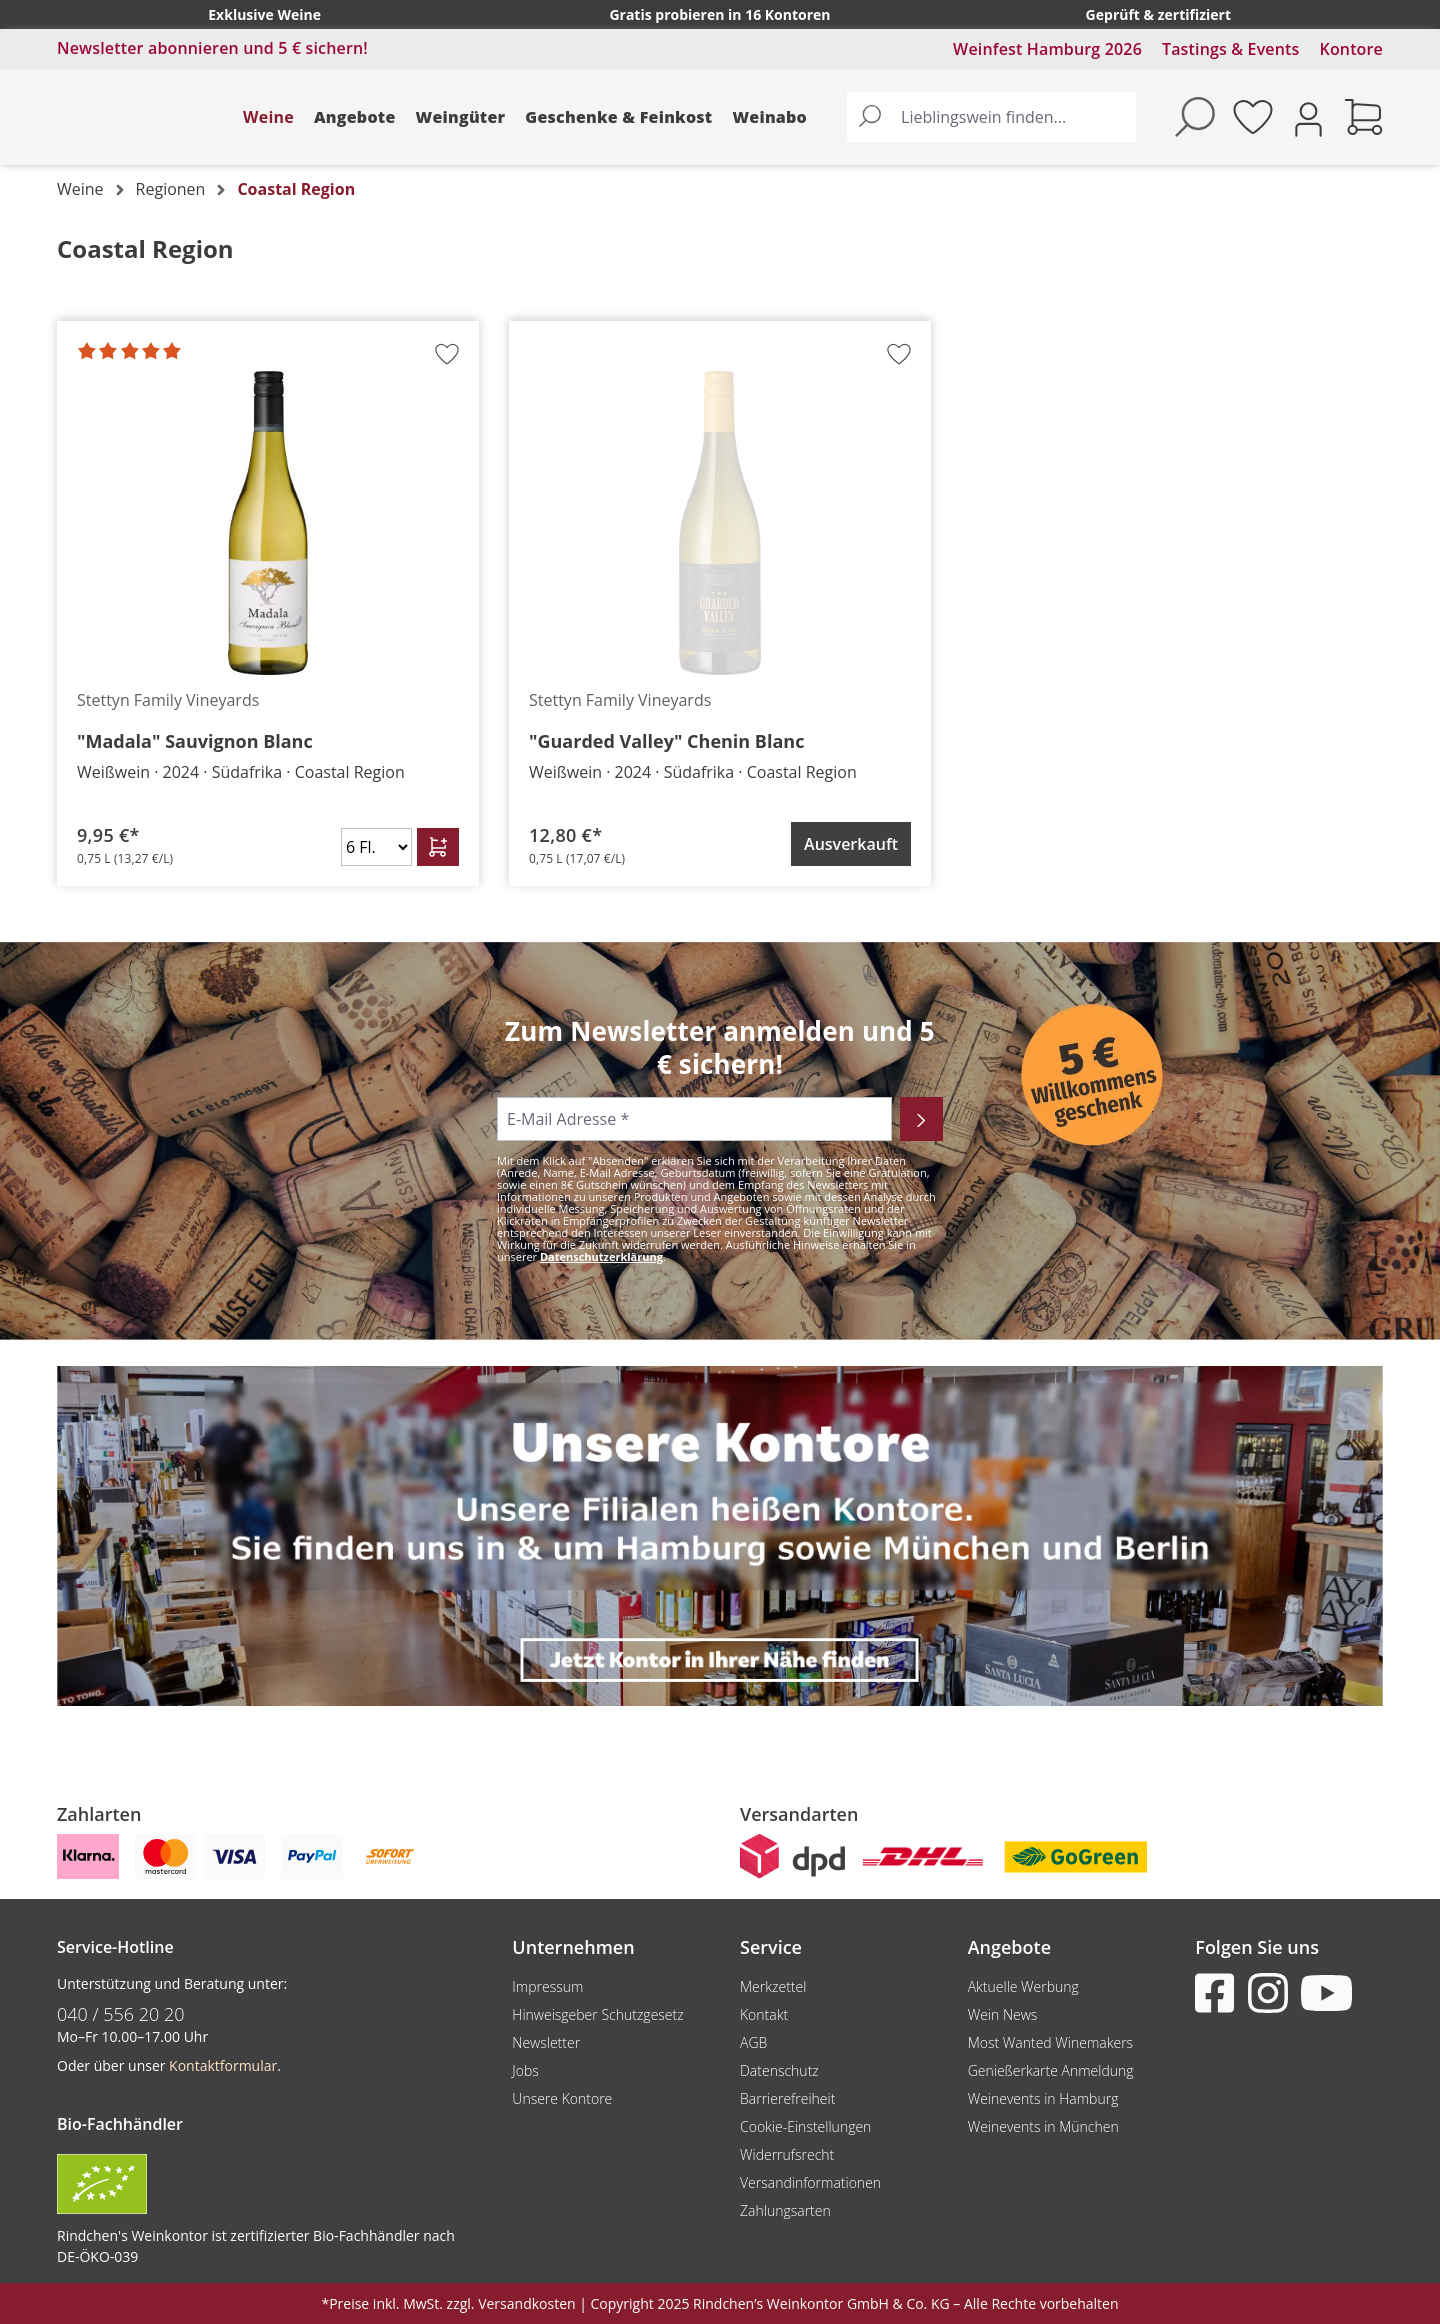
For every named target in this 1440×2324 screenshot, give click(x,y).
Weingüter (461, 117)
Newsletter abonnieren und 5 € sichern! (212, 48)
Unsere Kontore (562, 2098)
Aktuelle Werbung (1023, 1986)
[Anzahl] (376, 847)
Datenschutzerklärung (601, 1256)
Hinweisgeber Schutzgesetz (597, 2014)
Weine (268, 117)
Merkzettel (773, 1986)
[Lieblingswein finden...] (1014, 117)
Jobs (525, 2070)
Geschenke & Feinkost (618, 117)
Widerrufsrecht (787, 2154)
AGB (753, 2042)
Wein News (1003, 2014)
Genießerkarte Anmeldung (1051, 2070)
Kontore (1351, 49)
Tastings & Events (1231, 49)
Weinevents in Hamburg (1043, 2098)
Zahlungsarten (785, 2210)
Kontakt (764, 2014)
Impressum (547, 1986)
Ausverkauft (851, 844)
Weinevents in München (1043, 2126)
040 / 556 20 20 (121, 2014)
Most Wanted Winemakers (1050, 2042)
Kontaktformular (223, 2065)
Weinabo (769, 117)
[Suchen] (870, 117)
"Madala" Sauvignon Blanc (195, 741)
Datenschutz (779, 2070)
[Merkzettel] (1253, 117)
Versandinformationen (810, 2182)
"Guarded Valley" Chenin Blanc (666, 741)
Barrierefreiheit (787, 2098)
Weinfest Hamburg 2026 (1047, 49)
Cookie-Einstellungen (805, 2126)
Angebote (355, 117)
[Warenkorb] (1364, 117)
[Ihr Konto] (1308, 117)
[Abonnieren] (921, 1119)
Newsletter (546, 2042)
